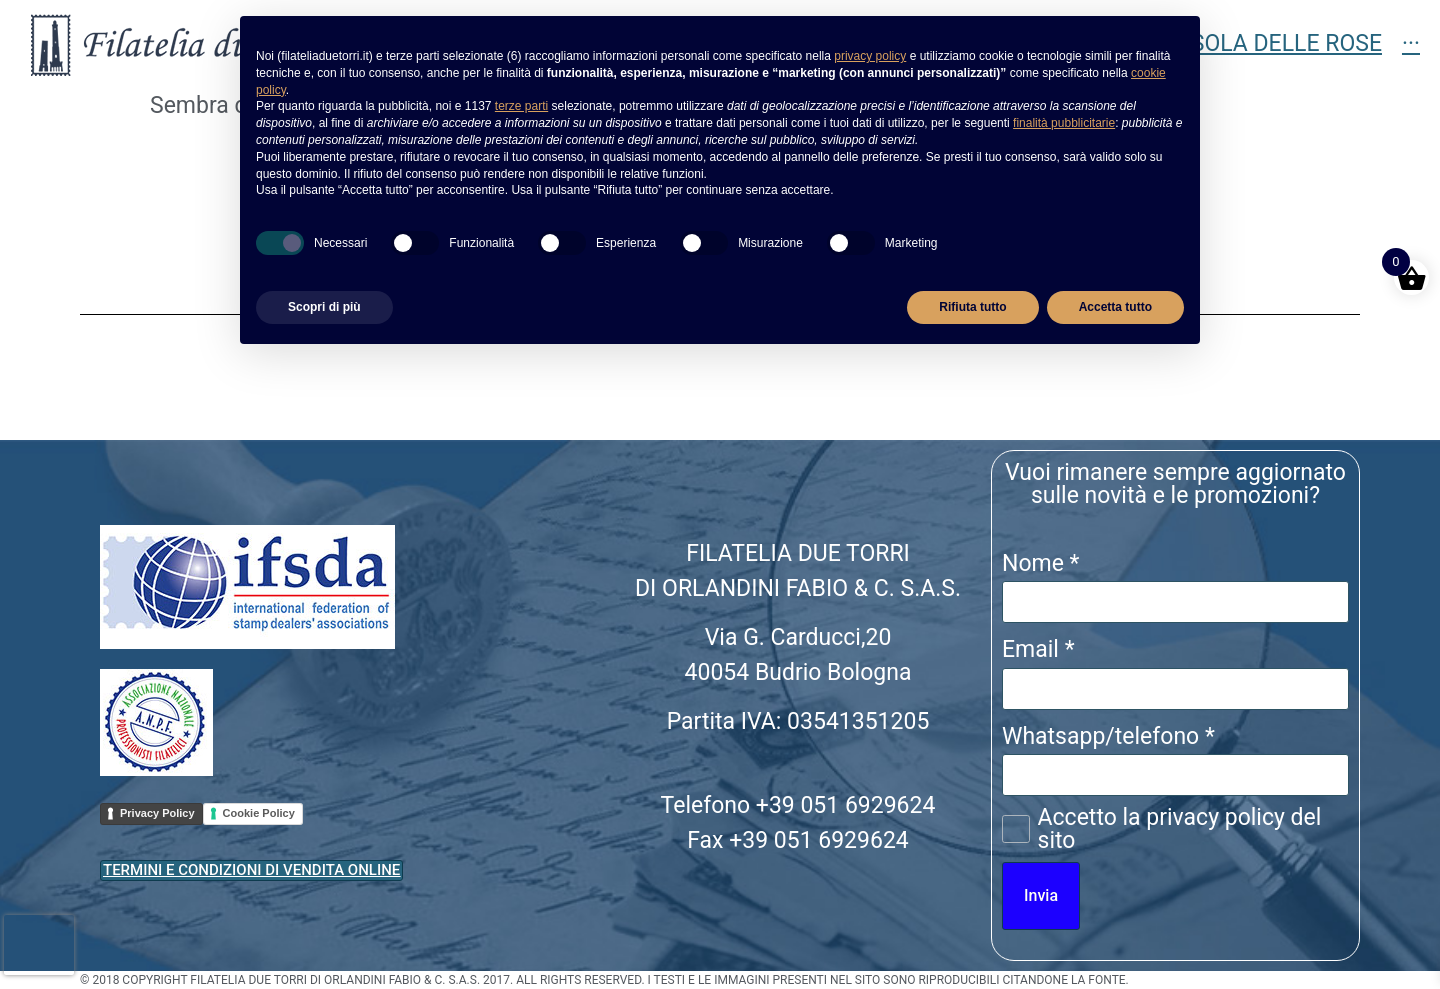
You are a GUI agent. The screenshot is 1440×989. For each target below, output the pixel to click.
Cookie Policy (259, 813)
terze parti (521, 106)
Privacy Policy (157, 813)
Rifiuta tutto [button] (972, 307)
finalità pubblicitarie (1064, 123)
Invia (1041, 895)
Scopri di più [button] (324, 307)
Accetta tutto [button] (1115, 307)
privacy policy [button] (870, 56)
